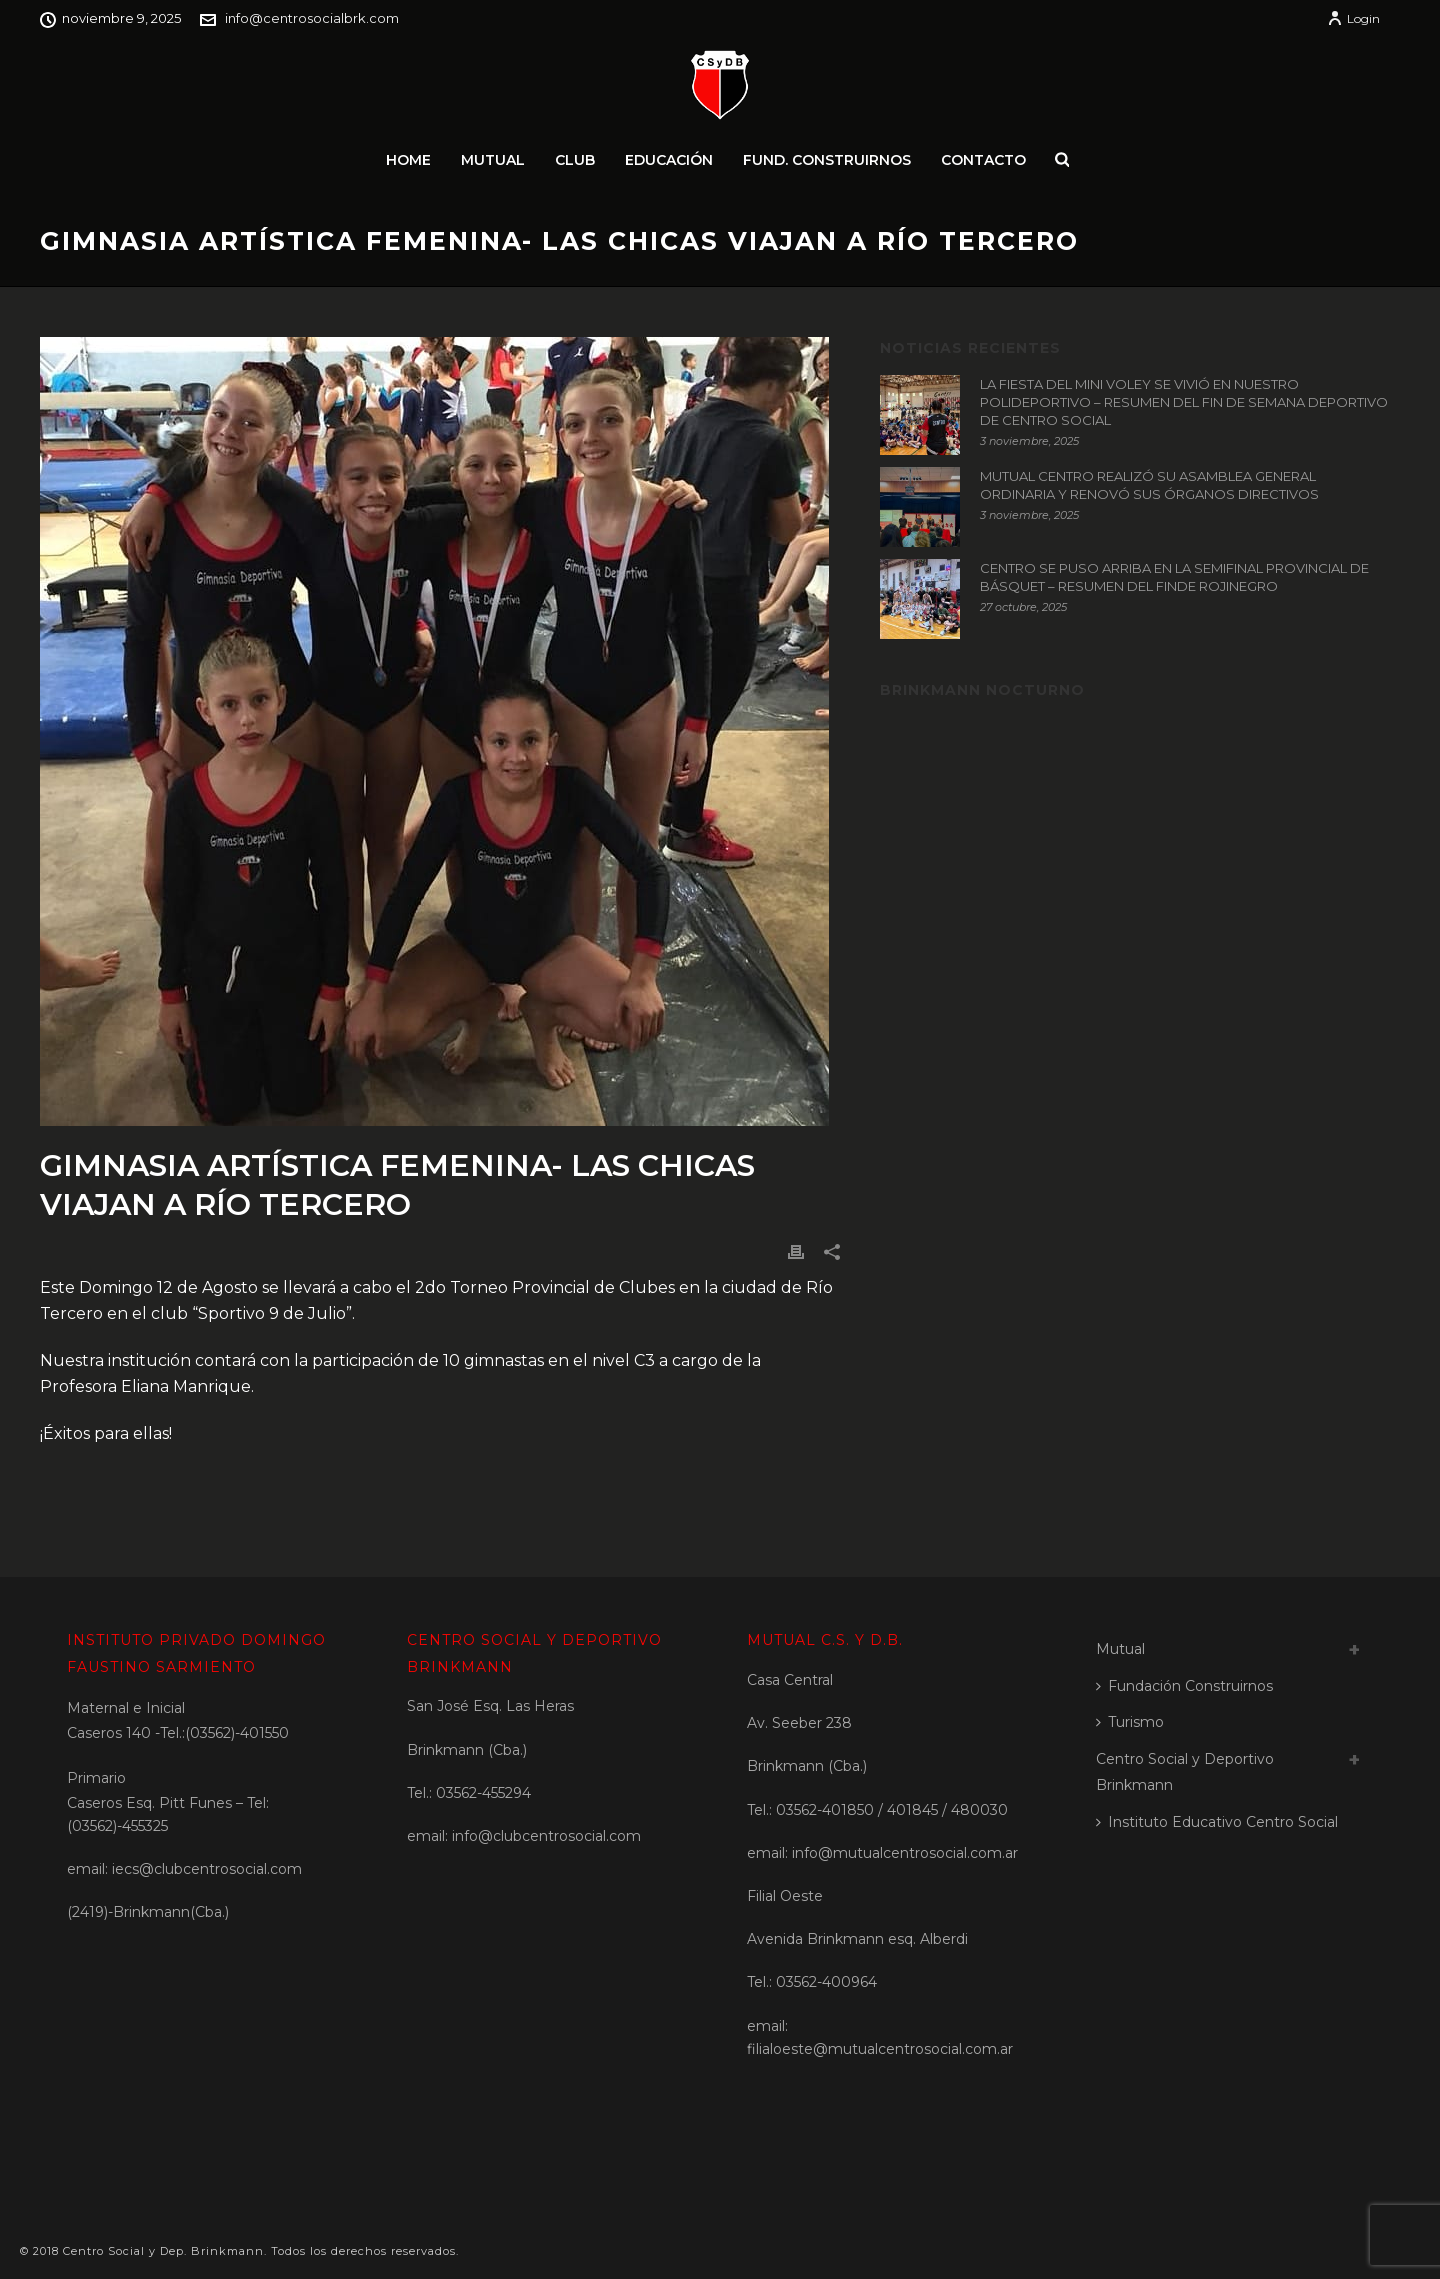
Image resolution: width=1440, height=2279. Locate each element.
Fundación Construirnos (1184, 1686)
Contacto (983, 160)
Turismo (1130, 1722)
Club (575, 160)
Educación (669, 160)
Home (408, 160)
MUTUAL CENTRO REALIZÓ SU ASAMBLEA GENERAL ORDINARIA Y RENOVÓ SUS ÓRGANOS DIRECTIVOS (1149, 485)
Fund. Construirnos (827, 160)
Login (1353, 18)
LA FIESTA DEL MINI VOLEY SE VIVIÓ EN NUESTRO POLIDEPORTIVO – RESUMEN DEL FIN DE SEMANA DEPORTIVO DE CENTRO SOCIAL (1184, 402)
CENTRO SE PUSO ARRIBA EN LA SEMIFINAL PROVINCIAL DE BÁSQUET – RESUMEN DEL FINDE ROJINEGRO (1174, 577)
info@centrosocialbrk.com (312, 18)
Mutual (493, 160)
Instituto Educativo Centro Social (1217, 1822)
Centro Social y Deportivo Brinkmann (1185, 1772)
